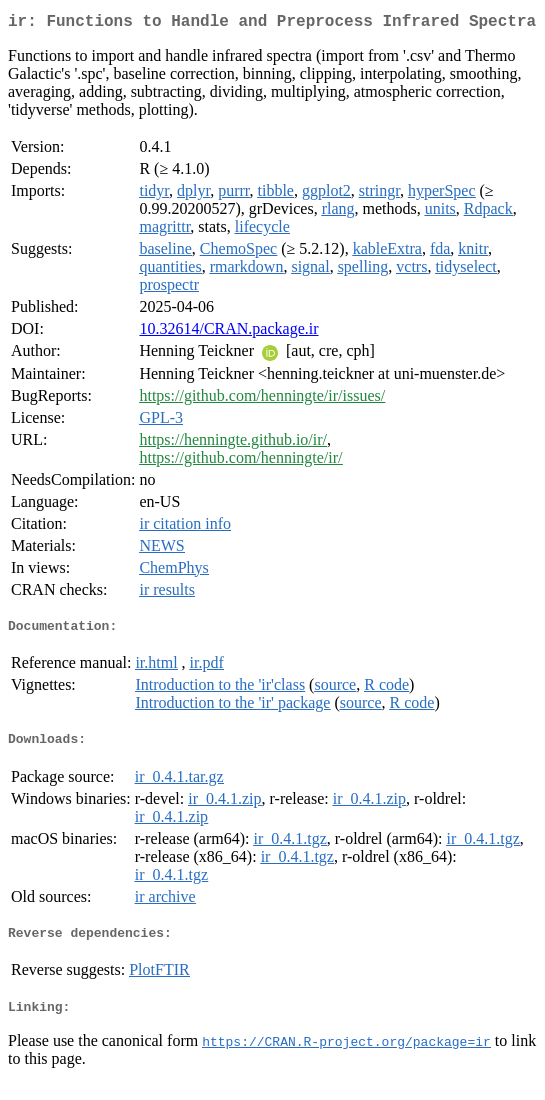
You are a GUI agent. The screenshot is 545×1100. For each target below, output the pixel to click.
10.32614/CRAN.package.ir (228, 332)
